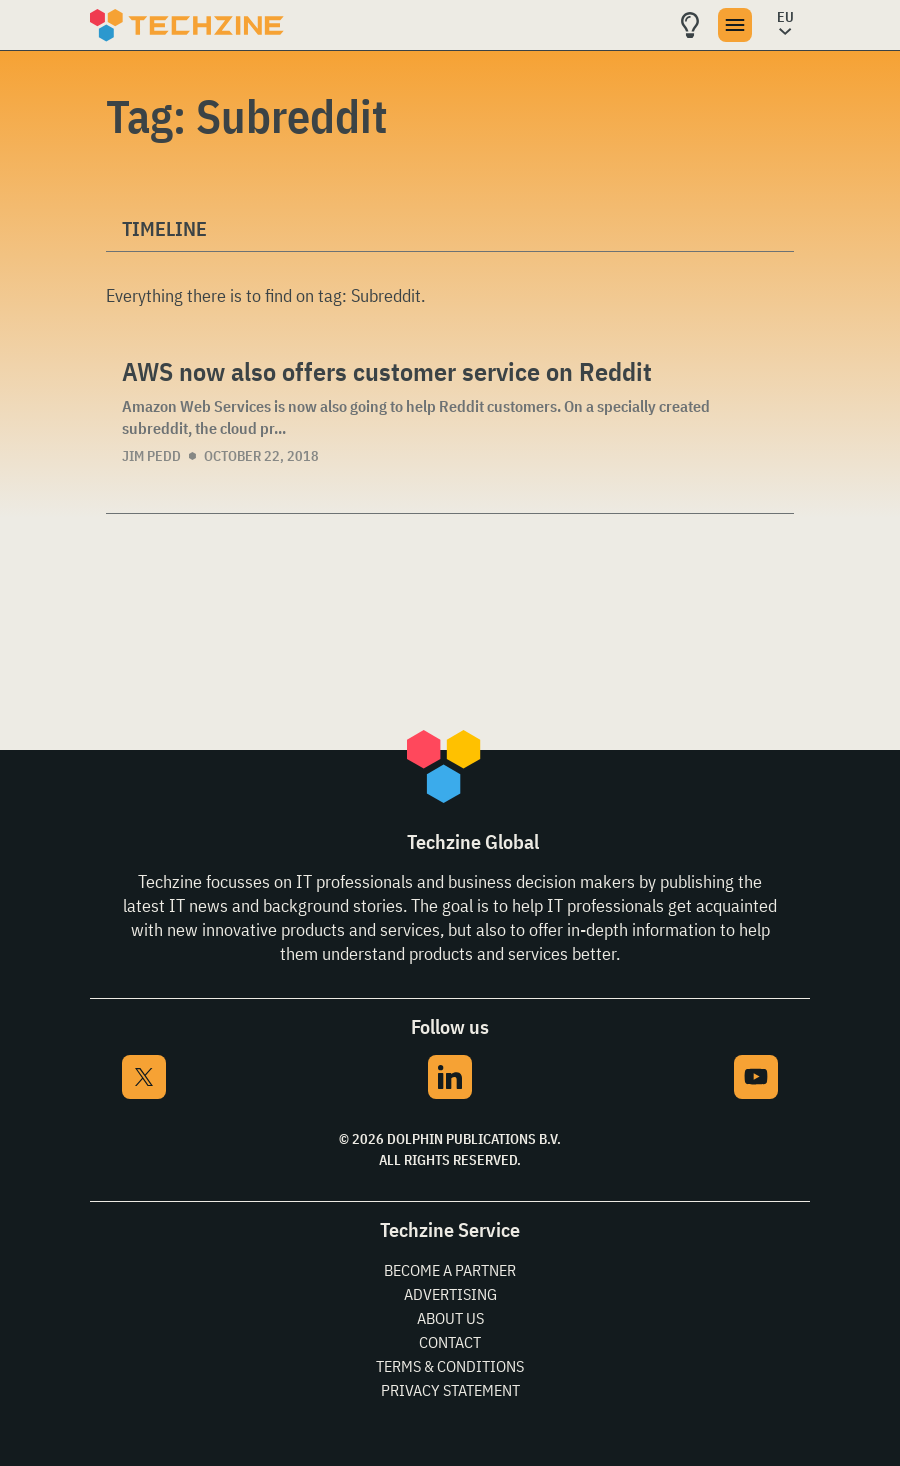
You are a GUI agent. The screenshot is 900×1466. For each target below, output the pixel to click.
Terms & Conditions (450, 1366)
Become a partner (450, 1270)
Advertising (450, 1294)
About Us (450, 1318)
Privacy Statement (450, 1390)
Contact (450, 1342)
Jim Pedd (151, 456)
